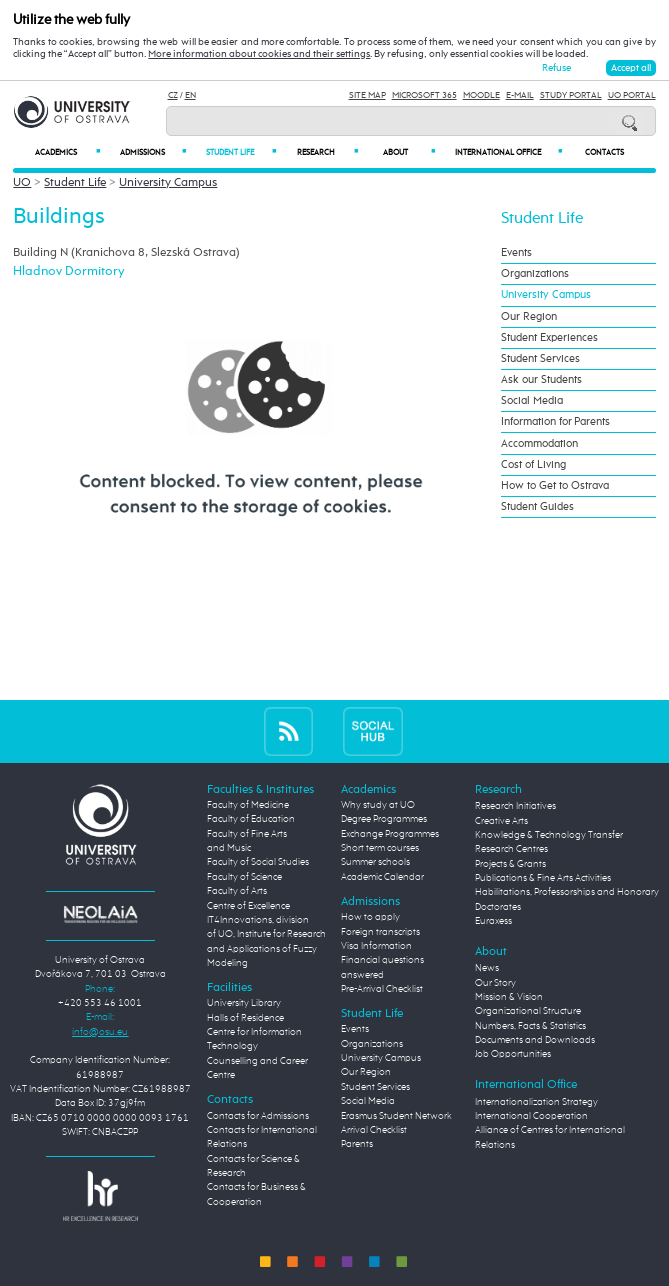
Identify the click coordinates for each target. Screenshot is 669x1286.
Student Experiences (549, 338)
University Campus (168, 183)
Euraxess (493, 921)
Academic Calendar (382, 877)
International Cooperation (531, 1116)
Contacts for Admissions (258, 1116)
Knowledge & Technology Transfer (549, 835)
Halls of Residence (245, 1018)
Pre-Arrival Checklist (382, 989)
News (487, 968)
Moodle (481, 95)
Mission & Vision (509, 997)
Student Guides (537, 507)
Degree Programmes (384, 819)
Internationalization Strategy (536, 1102)
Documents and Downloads (535, 1040)
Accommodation (539, 444)
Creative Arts (501, 821)
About (409, 152)
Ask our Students (541, 380)
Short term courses (380, 848)
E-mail (520, 95)
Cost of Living (533, 465)
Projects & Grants (510, 864)
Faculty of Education (251, 819)
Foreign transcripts (380, 932)
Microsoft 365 (424, 95)
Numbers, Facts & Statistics (530, 1026)
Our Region (529, 317)
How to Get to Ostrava (555, 486)
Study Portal (571, 95)
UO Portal (632, 95)
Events (516, 253)
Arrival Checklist (374, 1130)
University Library (244, 1003)
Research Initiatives (515, 806)
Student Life (241, 152)
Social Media (532, 401)
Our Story (495, 983)
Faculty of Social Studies (258, 862)
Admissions (153, 152)
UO (22, 183)
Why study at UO (378, 805)
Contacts (604, 153)
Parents (357, 1144)
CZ (173, 95)
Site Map (367, 95)
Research (327, 152)
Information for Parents (555, 422)
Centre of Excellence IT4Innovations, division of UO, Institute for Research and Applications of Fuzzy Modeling (266, 935)
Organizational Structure (528, 1011)
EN (190, 95)
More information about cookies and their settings (259, 54)
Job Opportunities (513, 1054)
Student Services (540, 359)
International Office (509, 152)
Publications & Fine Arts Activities (543, 878)
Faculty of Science (244, 877)
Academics (67, 152)
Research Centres (511, 849)
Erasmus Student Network (396, 1116)
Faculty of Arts (237, 891)
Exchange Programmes (390, 834)
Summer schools (375, 862)
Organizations (535, 274)
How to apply (370, 917)
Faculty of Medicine (248, 805)
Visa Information (376, 946)
